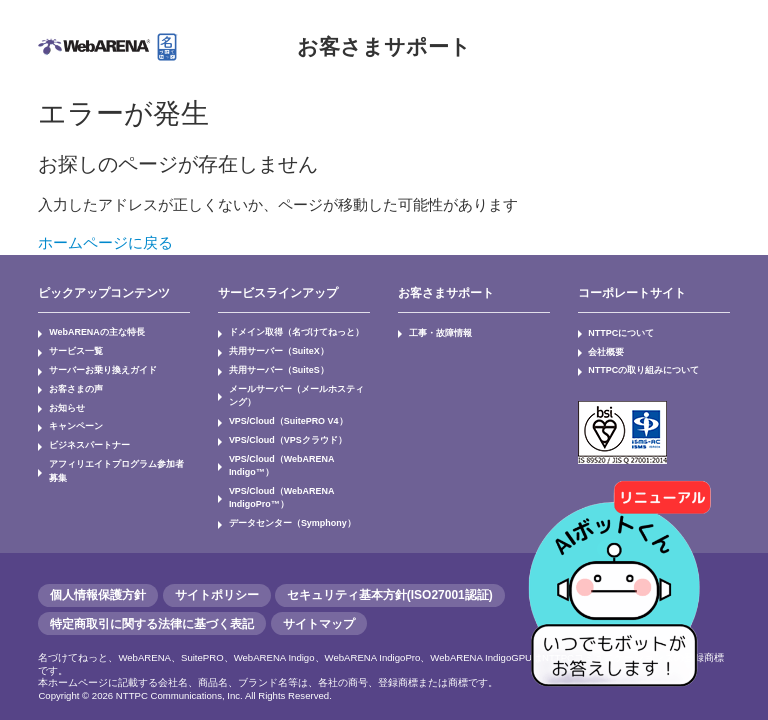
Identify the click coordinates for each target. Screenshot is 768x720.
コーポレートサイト (632, 293)
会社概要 (604, 349)
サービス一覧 (72, 349)
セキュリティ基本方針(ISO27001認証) (390, 569)
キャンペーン (72, 420)
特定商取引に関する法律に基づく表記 (152, 597)
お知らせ (64, 402)
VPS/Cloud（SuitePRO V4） (283, 415)
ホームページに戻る (105, 242)
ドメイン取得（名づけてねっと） (288, 332)
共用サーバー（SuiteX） (273, 349)
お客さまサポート (384, 46)
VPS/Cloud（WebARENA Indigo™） (299, 450)
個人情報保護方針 (98, 569)
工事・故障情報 (436, 332)
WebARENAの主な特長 (91, 332)
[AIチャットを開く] (621, 573)
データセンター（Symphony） (285, 498)
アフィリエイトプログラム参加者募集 (116, 455)
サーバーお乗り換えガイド (96, 367)
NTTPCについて (618, 332)
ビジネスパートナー (84, 437)
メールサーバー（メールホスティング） (292, 390)
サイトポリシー (217, 569)
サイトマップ (319, 597)
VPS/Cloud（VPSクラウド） (282, 432)
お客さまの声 (72, 384)
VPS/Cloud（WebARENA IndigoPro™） (277, 474)
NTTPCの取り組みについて (638, 367)
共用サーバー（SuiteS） (273, 367)
